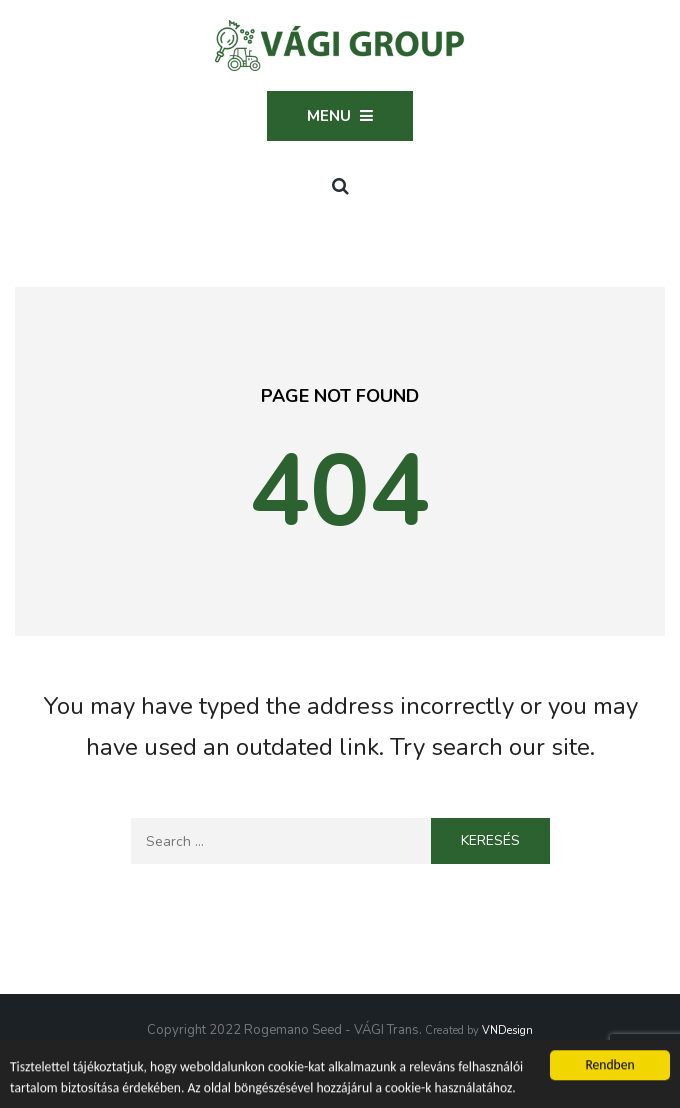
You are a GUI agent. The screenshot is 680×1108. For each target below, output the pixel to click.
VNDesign (507, 1030)
